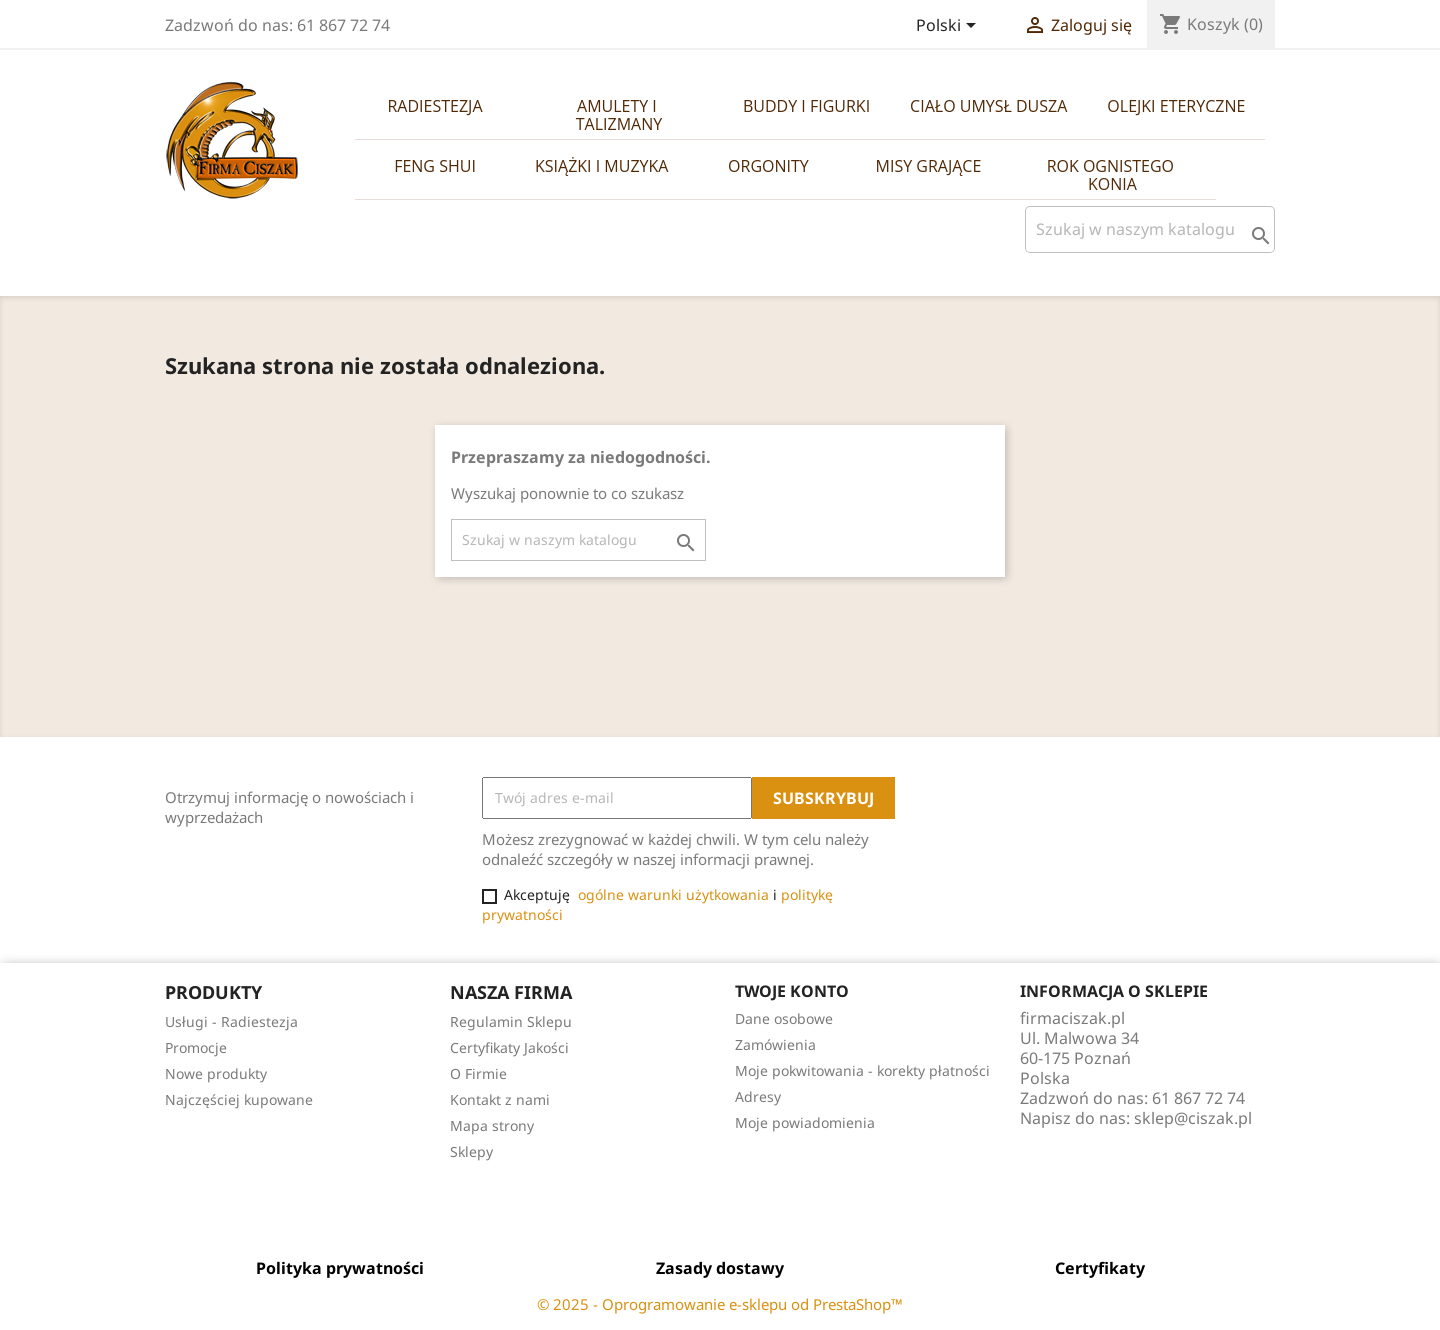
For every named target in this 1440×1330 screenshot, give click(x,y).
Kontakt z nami (500, 1099)
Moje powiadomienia (805, 1122)
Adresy (758, 1096)
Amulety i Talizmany (619, 115)
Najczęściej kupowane (239, 1099)
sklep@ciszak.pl (1193, 1118)
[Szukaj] (1150, 229)
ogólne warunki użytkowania (673, 894)
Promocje (196, 1047)
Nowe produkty (216, 1073)
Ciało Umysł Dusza (988, 106)
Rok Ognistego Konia (1113, 175)
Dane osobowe (784, 1018)
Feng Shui (435, 166)
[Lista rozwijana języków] (949, 27)
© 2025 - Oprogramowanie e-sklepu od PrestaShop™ (720, 1304)
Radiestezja (434, 106)
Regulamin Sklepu (511, 1021)
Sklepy (471, 1151)
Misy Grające (929, 166)
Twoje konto (792, 991)
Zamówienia (775, 1044)
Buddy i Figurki (806, 106)
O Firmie (478, 1073)
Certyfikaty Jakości (509, 1047)
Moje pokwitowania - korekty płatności (862, 1070)
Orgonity (768, 166)
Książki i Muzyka (601, 166)
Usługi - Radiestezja (231, 1021)
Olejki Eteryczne (1176, 106)
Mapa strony (492, 1125)
